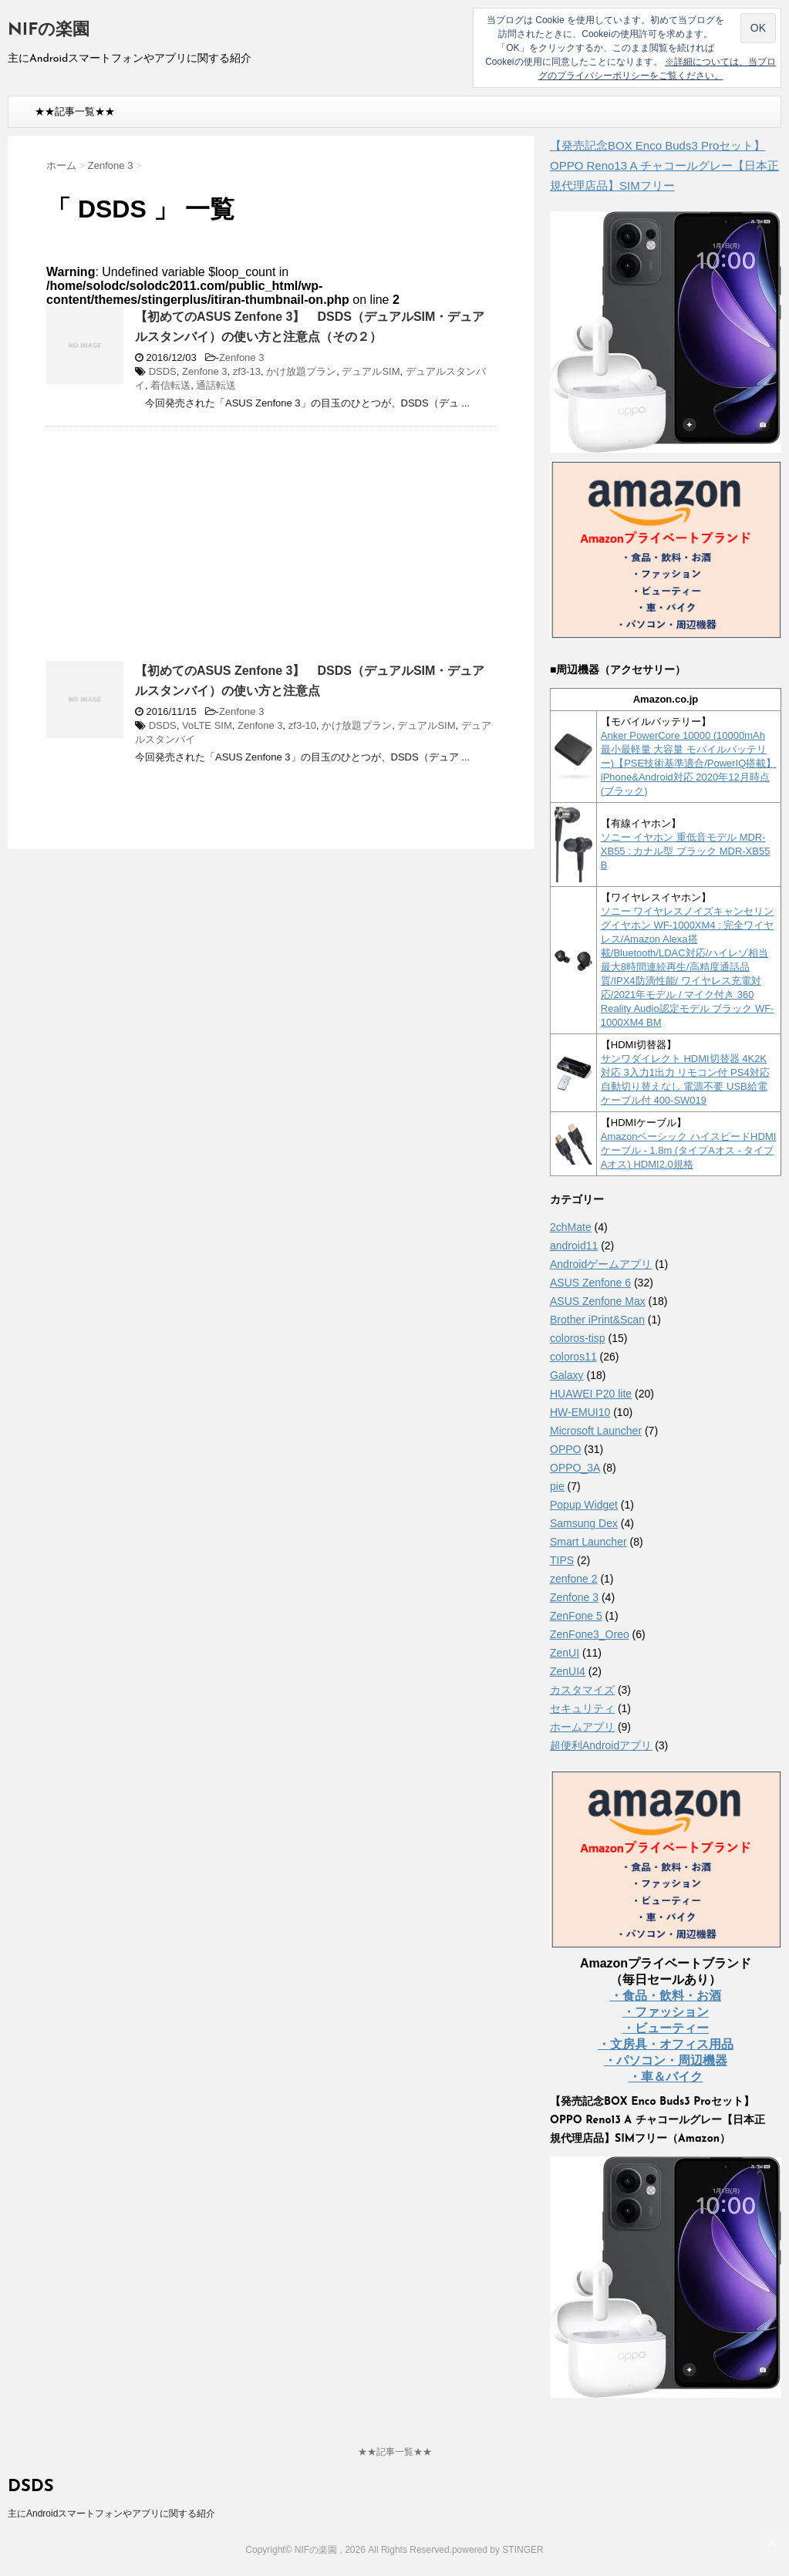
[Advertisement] (175, 550)
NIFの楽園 (48, 30)
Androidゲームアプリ (601, 1264)
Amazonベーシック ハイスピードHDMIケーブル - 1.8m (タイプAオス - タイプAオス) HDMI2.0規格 (689, 1150)
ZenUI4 (567, 1671)
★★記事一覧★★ (75, 111)
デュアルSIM (371, 371)
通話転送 (216, 385)
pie (557, 1486)
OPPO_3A (575, 1468)
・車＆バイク (666, 2076)
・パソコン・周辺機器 (665, 2060)
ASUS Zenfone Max (598, 1301)
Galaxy (567, 1375)
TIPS (562, 1560)
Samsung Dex (584, 1523)
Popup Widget (584, 1505)
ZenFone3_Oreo (589, 1634)
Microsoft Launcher (596, 1431)
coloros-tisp (577, 1338)
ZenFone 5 (576, 1616)
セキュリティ (582, 1708)
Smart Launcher (588, 1542)
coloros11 (573, 1356)
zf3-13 (247, 371)
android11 (574, 1245)
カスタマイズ (582, 1690)
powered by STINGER (498, 2549)
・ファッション (665, 2011)
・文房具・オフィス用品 (665, 2044)
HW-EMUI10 (580, 1412)
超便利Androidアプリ (601, 1745)
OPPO (565, 1449)
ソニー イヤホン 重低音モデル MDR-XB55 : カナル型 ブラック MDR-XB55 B (685, 851)
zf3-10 (302, 725)
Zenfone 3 (242, 357)
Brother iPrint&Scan (597, 1319)
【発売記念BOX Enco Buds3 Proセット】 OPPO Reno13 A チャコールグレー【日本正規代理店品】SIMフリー (664, 165)
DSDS (163, 371)
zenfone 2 (574, 1579)
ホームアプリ (582, 1727)
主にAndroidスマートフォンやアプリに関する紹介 (111, 2513)
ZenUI (564, 1653)
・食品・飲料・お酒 (665, 1995)
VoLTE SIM (207, 725)
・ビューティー (665, 2028)
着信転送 (170, 385)
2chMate (571, 1227)
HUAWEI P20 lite (591, 1393)
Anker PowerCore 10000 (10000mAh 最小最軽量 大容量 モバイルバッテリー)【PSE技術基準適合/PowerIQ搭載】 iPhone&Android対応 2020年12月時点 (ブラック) (689, 763)
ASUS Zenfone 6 (590, 1282)
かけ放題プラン (301, 371)
